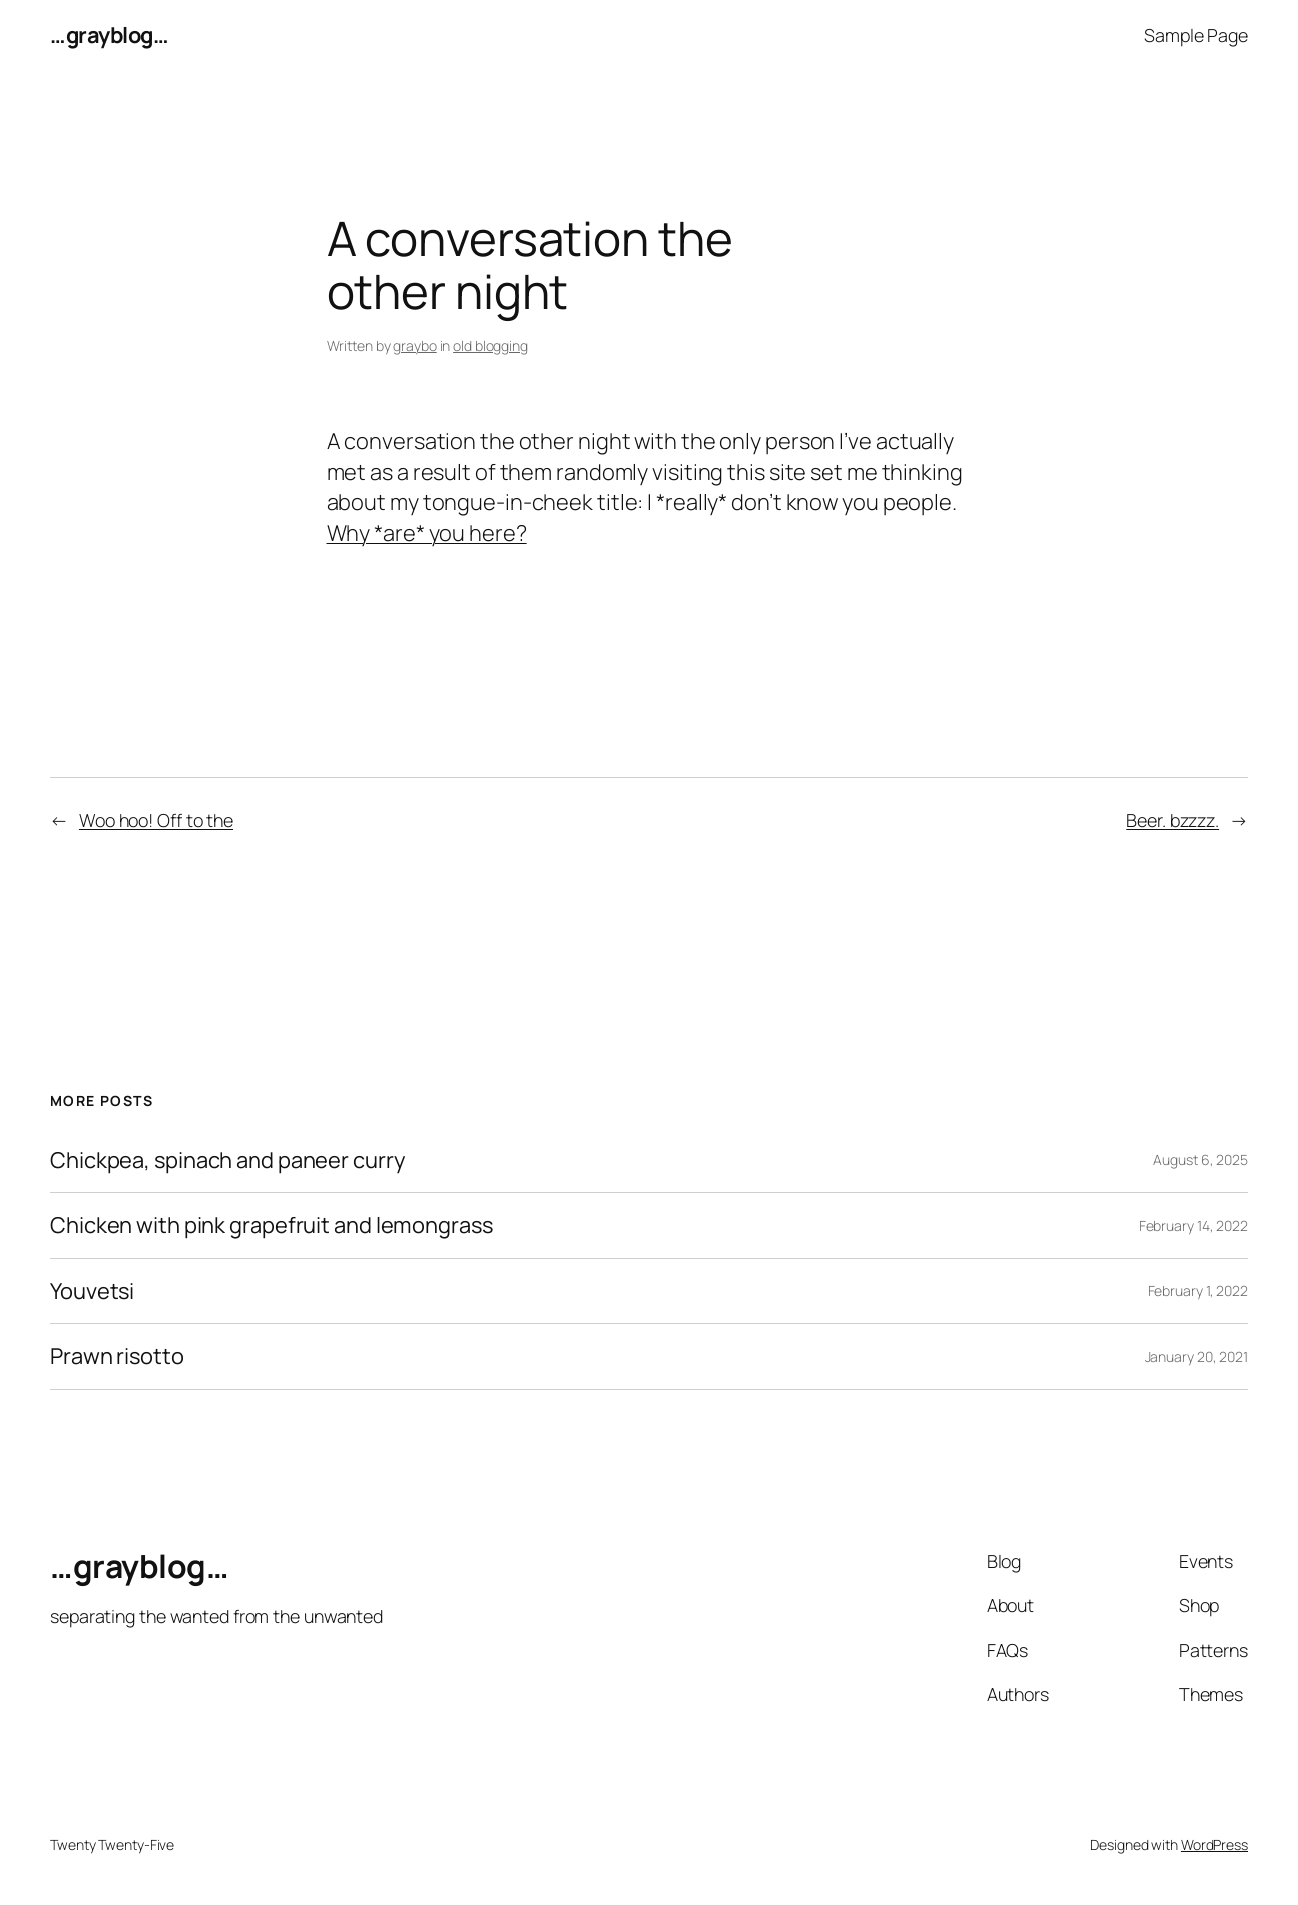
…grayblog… (109, 35)
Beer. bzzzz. (1172, 820)
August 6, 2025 (1200, 1159)
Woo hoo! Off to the (156, 820)
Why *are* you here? (427, 533)
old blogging (490, 345)
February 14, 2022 (1193, 1225)
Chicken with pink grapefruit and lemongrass (271, 1225)
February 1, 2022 (1198, 1290)
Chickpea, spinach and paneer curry (228, 1160)
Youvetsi (92, 1291)
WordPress (1214, 1844)
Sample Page (1196, 35)
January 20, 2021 (1196, 1356)
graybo (414, 345)
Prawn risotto (117, 1356)
